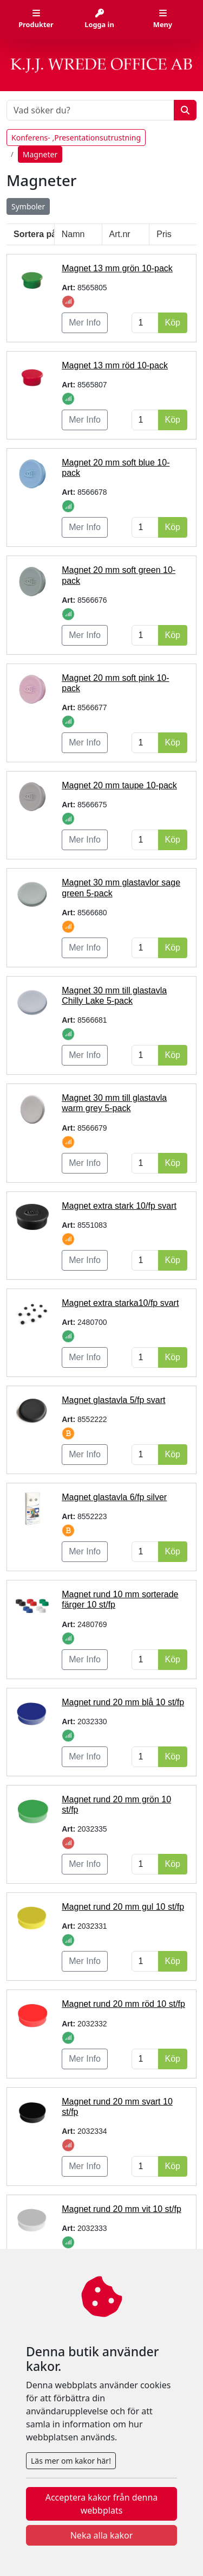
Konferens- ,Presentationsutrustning (76, 137)
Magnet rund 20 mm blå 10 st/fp (123, 1702)
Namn (73, 234)
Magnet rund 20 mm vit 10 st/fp (121, 2209)
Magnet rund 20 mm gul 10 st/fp (123, 1906)
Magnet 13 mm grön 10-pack (117, 268)
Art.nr (119, 234)
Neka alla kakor (101, 2535)
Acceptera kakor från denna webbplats (101, 2503)
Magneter (40, 154)
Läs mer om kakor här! (71, 2461)
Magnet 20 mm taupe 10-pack (119, 785)
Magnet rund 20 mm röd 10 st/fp (123, 2003)
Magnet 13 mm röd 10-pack (115, 365)
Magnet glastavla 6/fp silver (114, 1497)
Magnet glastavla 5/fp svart (113, 1400)
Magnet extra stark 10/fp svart (119, 1205)
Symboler (28, 206)
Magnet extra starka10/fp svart (120, 1303)
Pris (164, 234)
